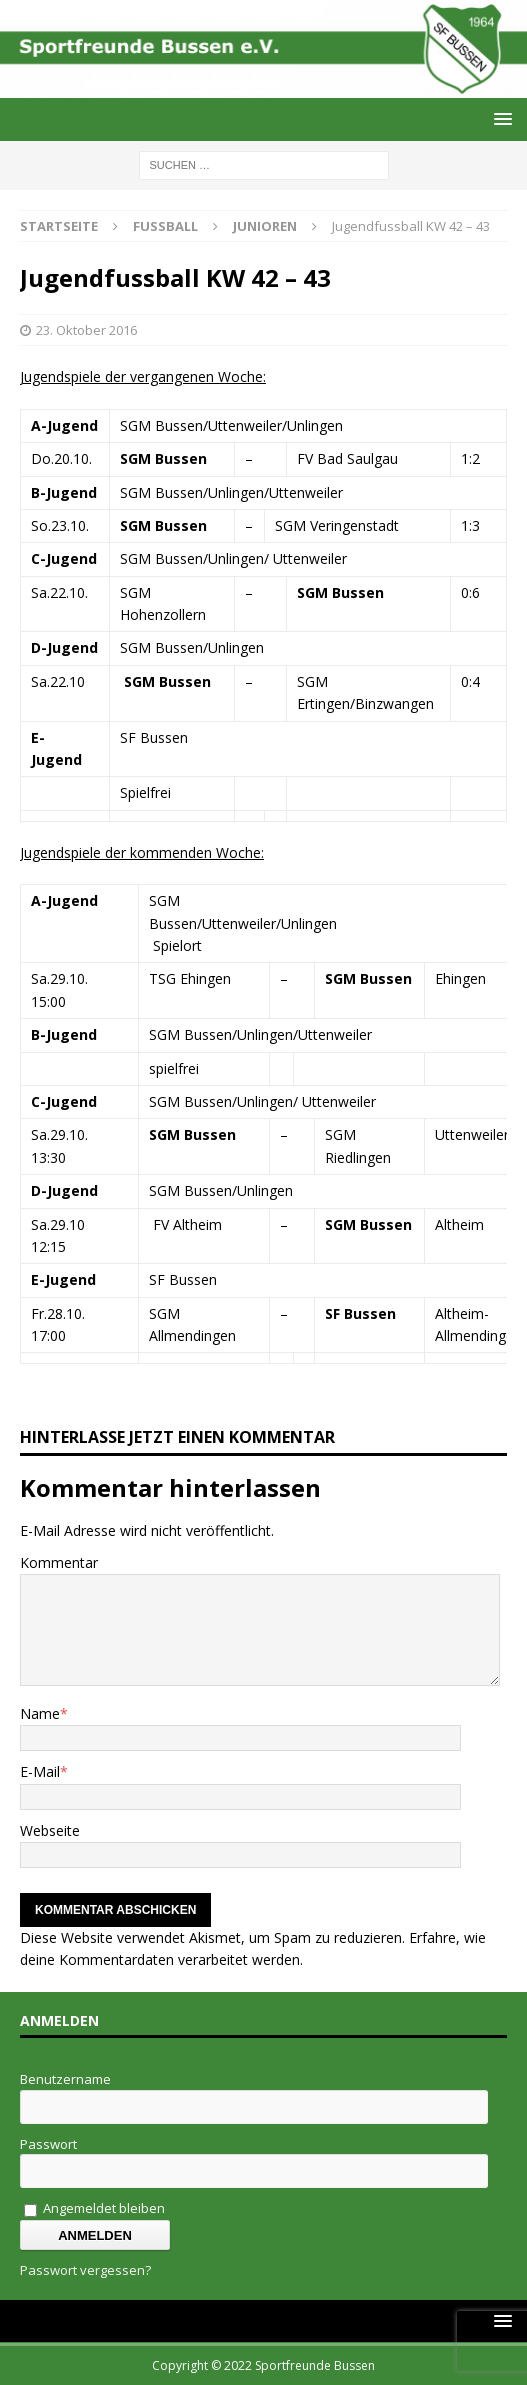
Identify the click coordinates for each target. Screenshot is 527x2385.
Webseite (50, 1830)
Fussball (165, 226)
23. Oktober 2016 (86, 330)
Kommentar (59, 1562)
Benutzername (65, 2079)
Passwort (48, 2144)
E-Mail (40, 1771)
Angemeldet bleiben (94, 2208)
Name (40, 1713)
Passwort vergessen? (85, 2270)
